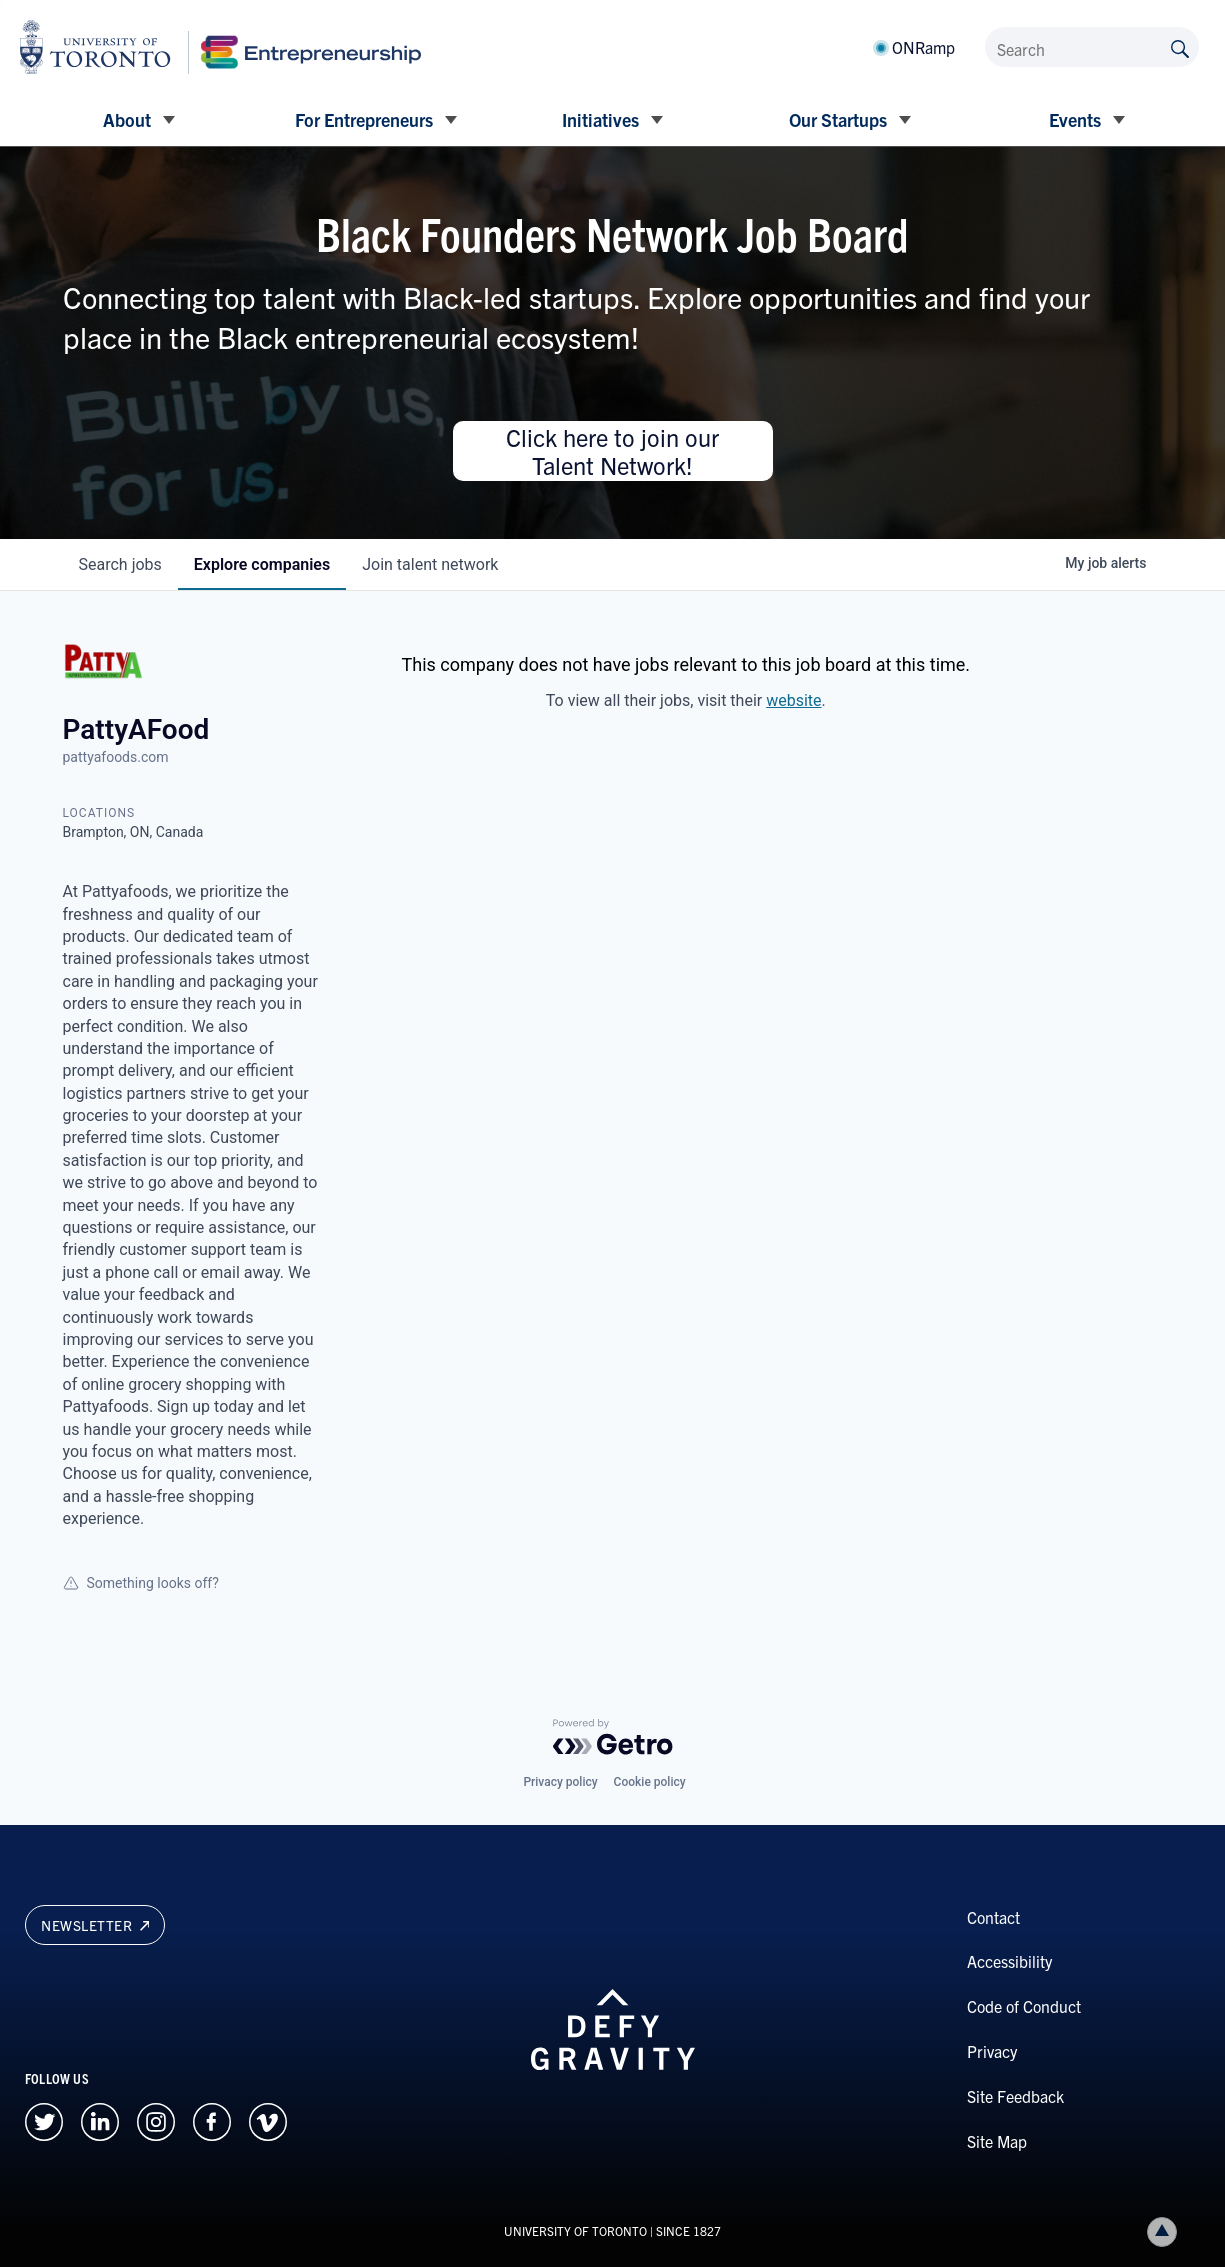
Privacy (992, 2051)
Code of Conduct (1024, 2006)
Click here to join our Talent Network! (612, 451)
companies (262, 564)
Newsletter (95, 1925)
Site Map (997, 2141)
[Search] (1092, 47)
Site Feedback (1015, 2096)
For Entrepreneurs (364, 119)
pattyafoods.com (116, 757)
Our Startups (838, 119)
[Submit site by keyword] (1180, 47)
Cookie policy (650, 1782)
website (793, 700)
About (127, 119)
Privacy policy (560, 1782)
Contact (993, 1917)
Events (1075, 119)
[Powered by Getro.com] (613, 1737)
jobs (120, 564)
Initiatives (600, 119)
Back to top (1166, 2231)
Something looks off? (141, 1583)
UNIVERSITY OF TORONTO (575, 2230)
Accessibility (1009, 1961)
